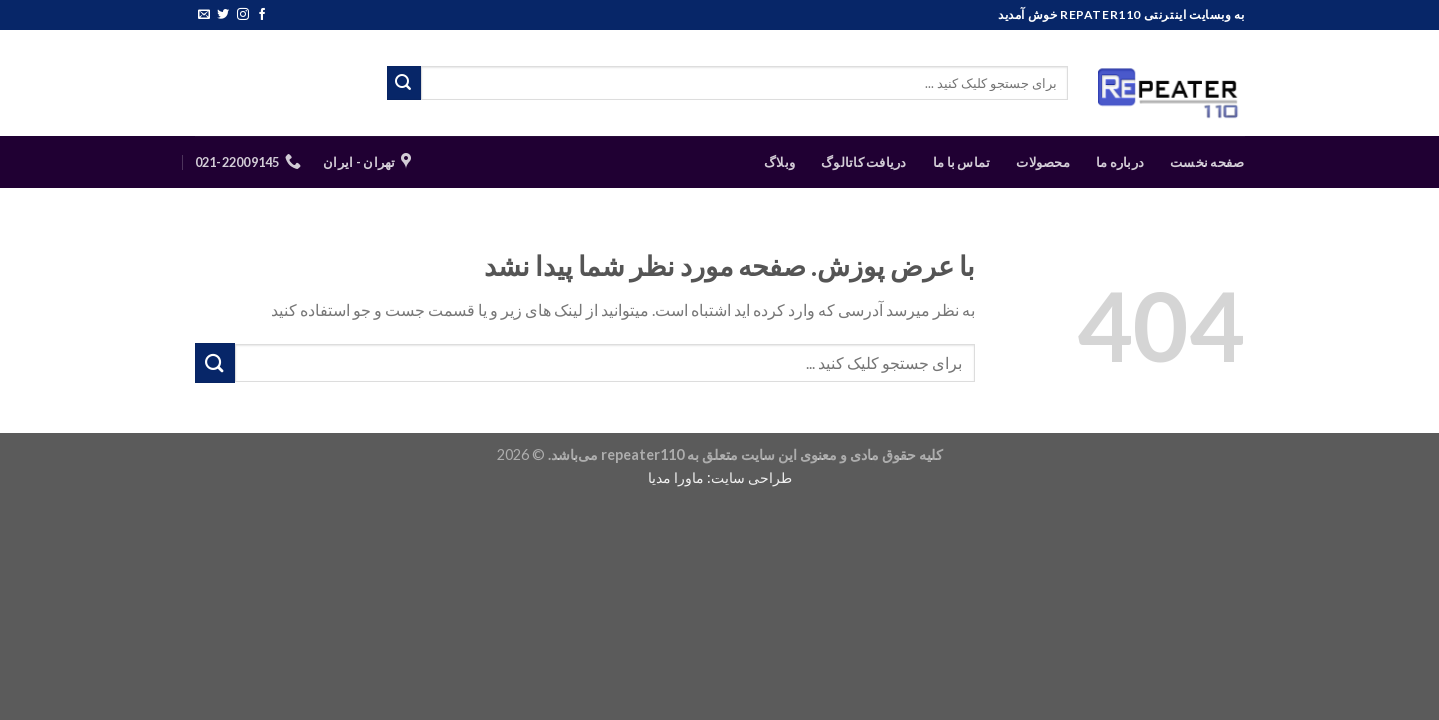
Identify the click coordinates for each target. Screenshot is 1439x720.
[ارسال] (404, 83)
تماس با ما (962, 162)
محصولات (1043, 162)
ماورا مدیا (676, 477)
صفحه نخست (1207, 162)
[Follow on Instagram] (243, 15)
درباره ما (1120, 162)
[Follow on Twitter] (223, 15)
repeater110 (642, 454)
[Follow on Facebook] (262, 15)
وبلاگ (779, 162)
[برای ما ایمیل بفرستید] (204, 15)
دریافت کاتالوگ (864, 162)
